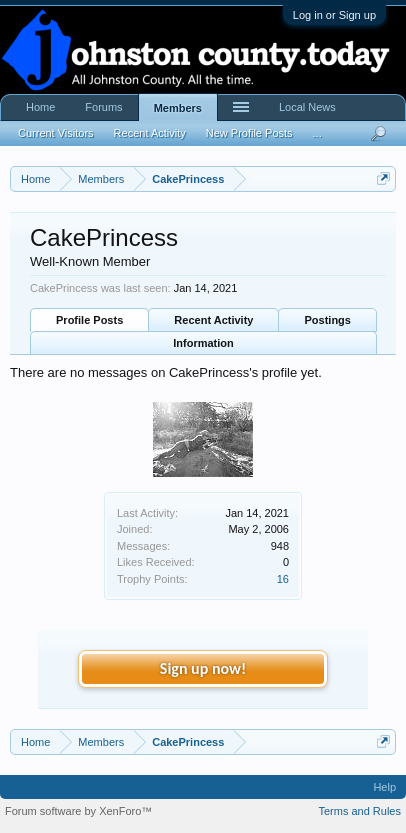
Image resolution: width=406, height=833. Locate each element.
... (317, 133)
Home (40, 107)
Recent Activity (213, 320)
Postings (328, 320)
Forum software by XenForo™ (78, 811)
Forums (103, 107)
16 (283, 579)
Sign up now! (203, 668)
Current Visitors (56, 133)
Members (178, 108)
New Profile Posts (249, 133)
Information (203, 343)
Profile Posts (89, 320)
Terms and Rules (359, 811)
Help (384, 787)
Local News (307, 107)
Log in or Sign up (334, 15)
